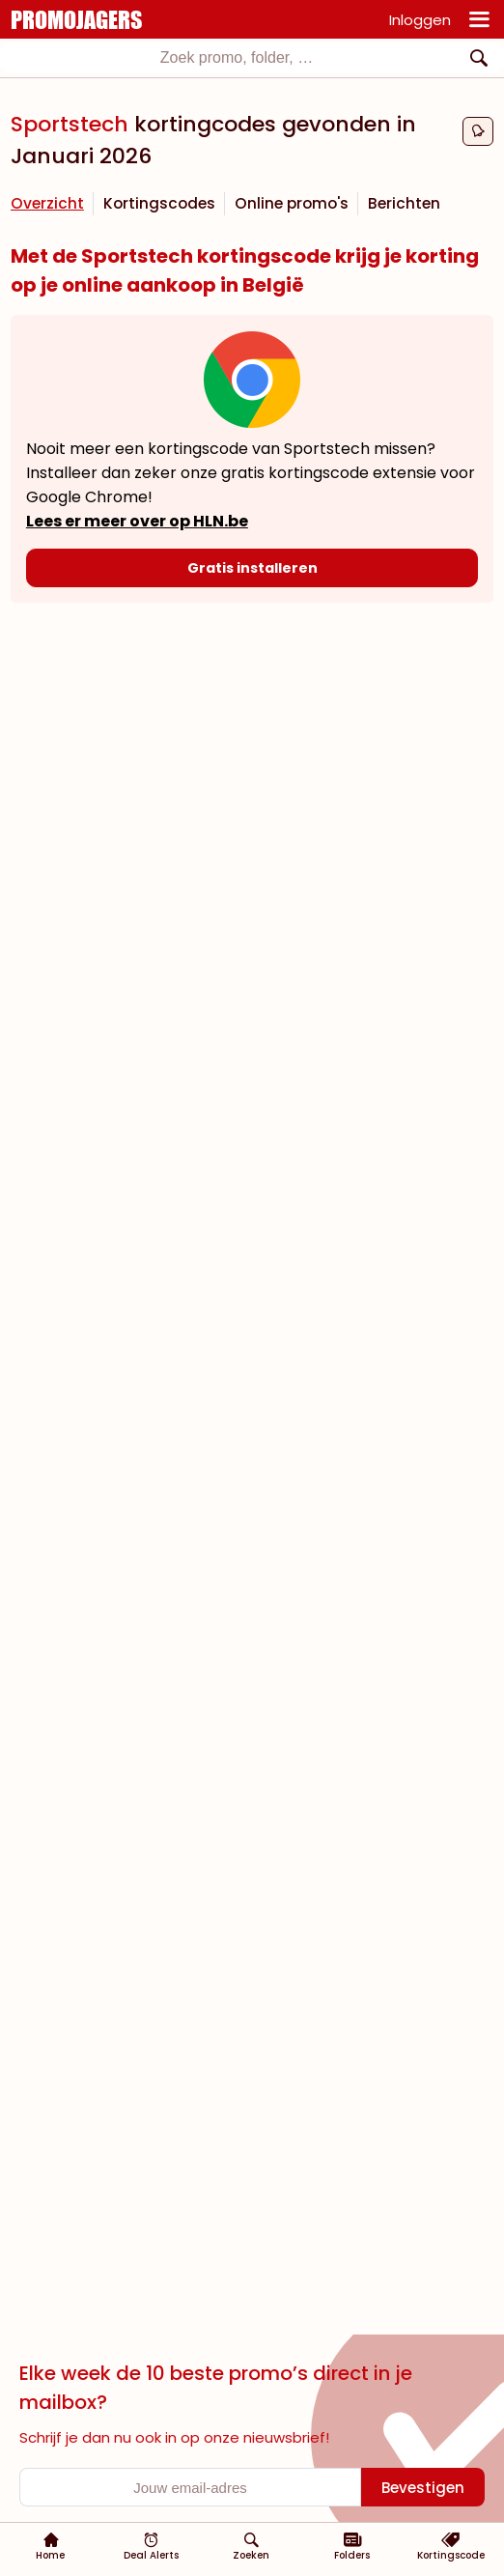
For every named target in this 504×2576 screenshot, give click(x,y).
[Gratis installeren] (252, 568)
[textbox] (236, 57)
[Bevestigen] (423, 2487)
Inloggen (420, 20)
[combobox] (252, 57)
